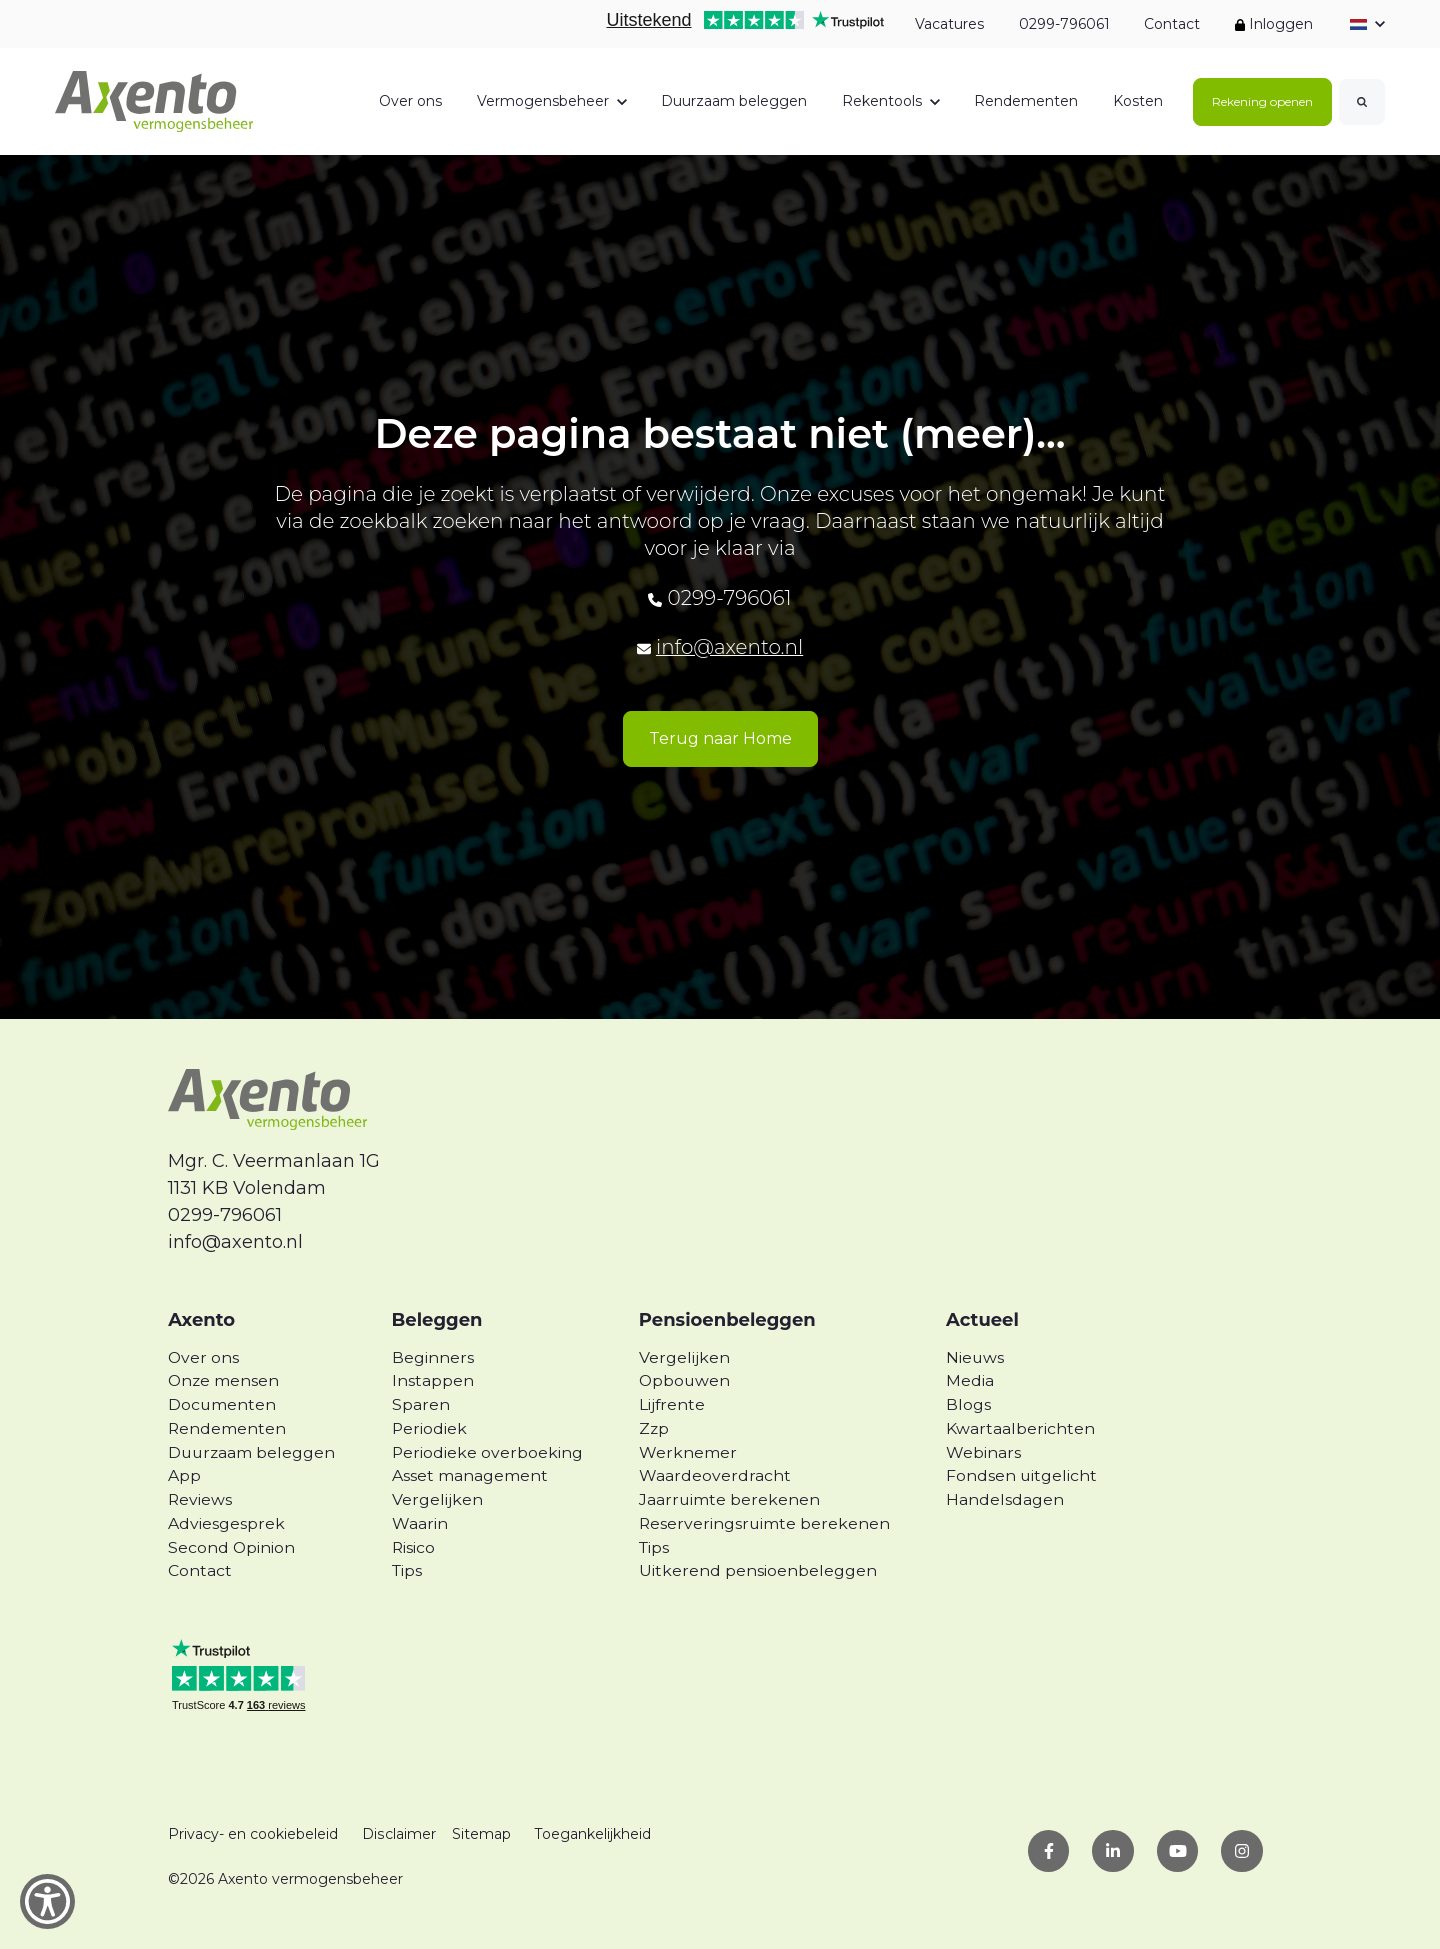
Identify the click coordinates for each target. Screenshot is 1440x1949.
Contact (1172, 24)
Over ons (410, 101)
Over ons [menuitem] (203, 1357)
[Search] (1362, 102)
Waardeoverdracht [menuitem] (715, 1475)
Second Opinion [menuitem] (231, 1547)
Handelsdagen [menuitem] (1005, 1499)
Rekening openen (1262, 101)
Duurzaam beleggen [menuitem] (251, 1452)
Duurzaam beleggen (734, 101)
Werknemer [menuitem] (688, 1452)
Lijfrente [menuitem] (672, 1404)
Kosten (1138, 101)
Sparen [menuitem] (421, 1404)
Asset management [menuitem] (470, 1475)
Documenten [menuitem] (222, 1404)
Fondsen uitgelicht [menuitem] (1021, 1475)
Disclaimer (398, 1834)
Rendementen (1026, 101)
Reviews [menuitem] (200, 1499)
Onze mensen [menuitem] (223, 1380)
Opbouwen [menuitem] (684, 1380)
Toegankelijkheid (592, 1834)
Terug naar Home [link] (720, 738)
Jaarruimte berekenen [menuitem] (729, 1499)
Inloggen (1274, 24)
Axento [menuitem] (201, 1320)
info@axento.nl (730, 647)
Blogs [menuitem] (968, 1404)
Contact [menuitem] (200, 1570)
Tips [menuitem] (407, 1570)
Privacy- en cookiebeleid (253, 1834)
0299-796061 (1063, 24)
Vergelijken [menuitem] (437, 1499)
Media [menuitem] (970, 1380)
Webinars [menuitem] (983, 1452)
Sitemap (480, 1834)
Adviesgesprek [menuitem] (226, 1523)
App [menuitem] (184, 1475)
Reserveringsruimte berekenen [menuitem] (764, 1523)
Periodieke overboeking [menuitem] (487, 1452)
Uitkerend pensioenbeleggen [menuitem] (758, 1570)
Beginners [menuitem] (433, 1357)
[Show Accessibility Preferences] (47, 1901)
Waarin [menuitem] (420, 1523)
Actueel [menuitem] (982, 1320)
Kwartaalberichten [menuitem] (1020, 1428)
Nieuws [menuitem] (975, 1357)
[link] (154, 100)
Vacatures (949, 24)
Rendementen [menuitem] (227, 1428)
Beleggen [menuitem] (437, 1320)
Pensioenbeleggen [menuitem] (727, 1320)
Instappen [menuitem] (433, 1380)
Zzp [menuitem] (654, 1428)
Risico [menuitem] (413, 1547)
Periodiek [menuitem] (429, 1428)
